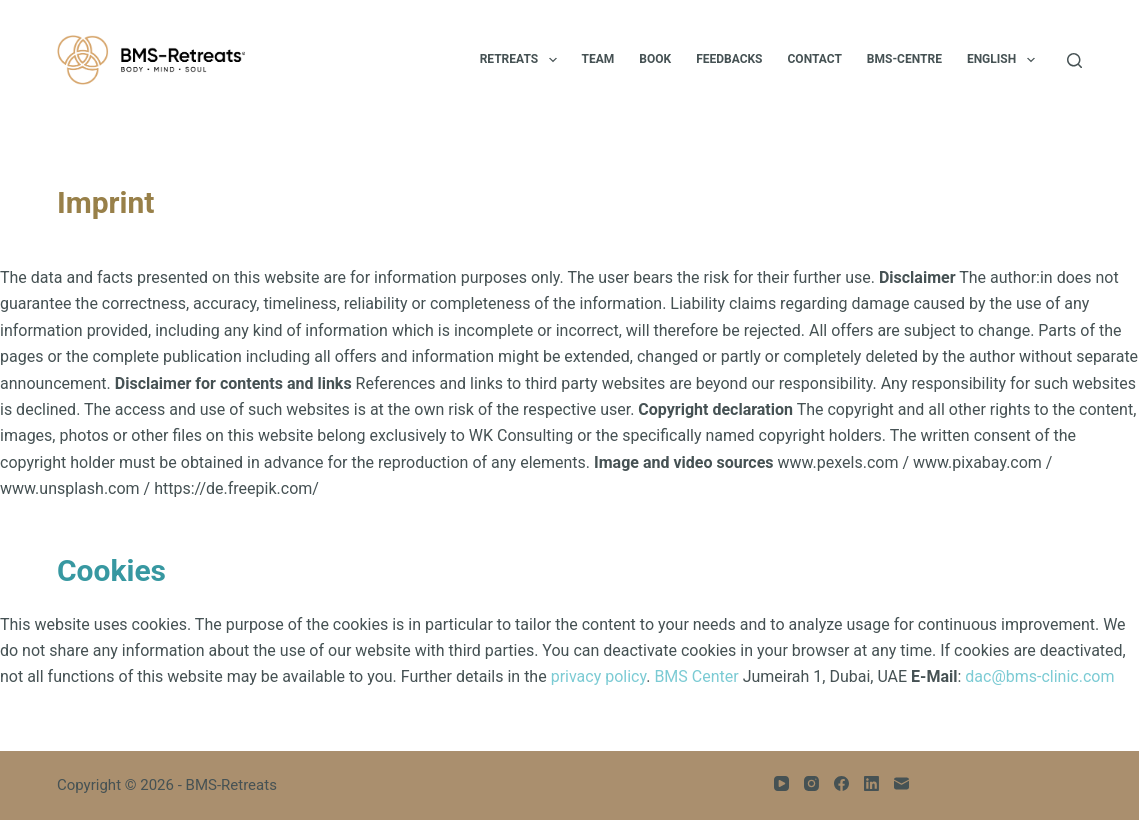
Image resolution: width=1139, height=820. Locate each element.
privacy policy (599, 676)
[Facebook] (841, 783)
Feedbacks (729, 59)
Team (598, 59)
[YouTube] (781, 783)
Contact (815, 59)
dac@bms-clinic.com (1039, 676)
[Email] (901, 783)
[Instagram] (811, 783)
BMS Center (696, 676)
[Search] (1074, 60)
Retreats (522, 60)
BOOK (655, 59)
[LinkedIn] (871, 783)
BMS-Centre (904, 59)
